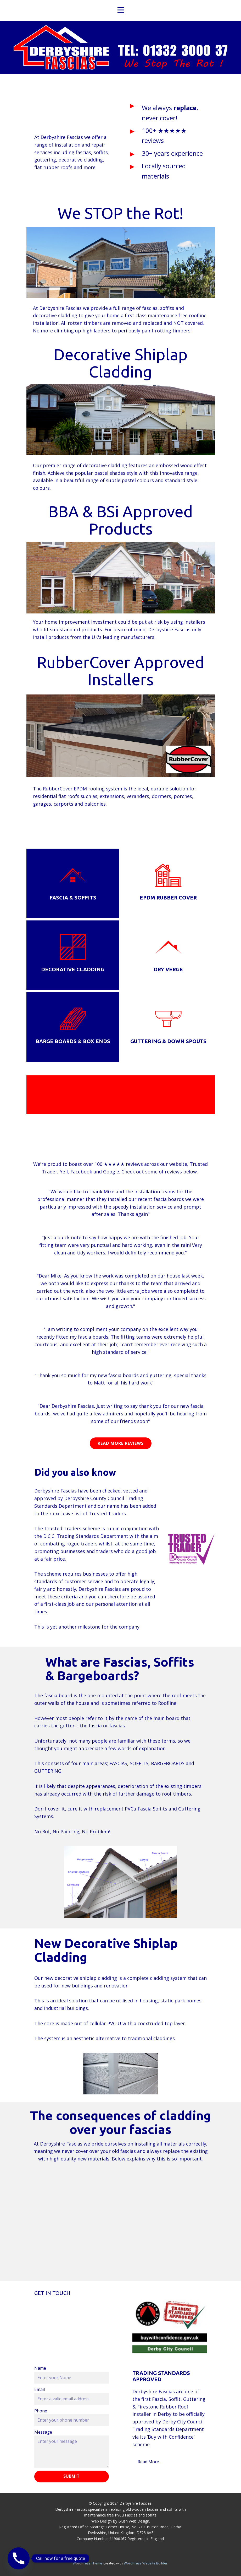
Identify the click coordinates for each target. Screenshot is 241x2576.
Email (39, 2389)
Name (40, 2368)
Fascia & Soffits (72, 897)
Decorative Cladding (72, 969)
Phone (40, 2411)
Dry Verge (168, 969)
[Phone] (19, 2558)
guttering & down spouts (168, 1041)
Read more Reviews (121, 1443)
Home (107, 47)
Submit (71, 2476)
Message (43, 2432)
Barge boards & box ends (73, 1041)
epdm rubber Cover (168, 897)
